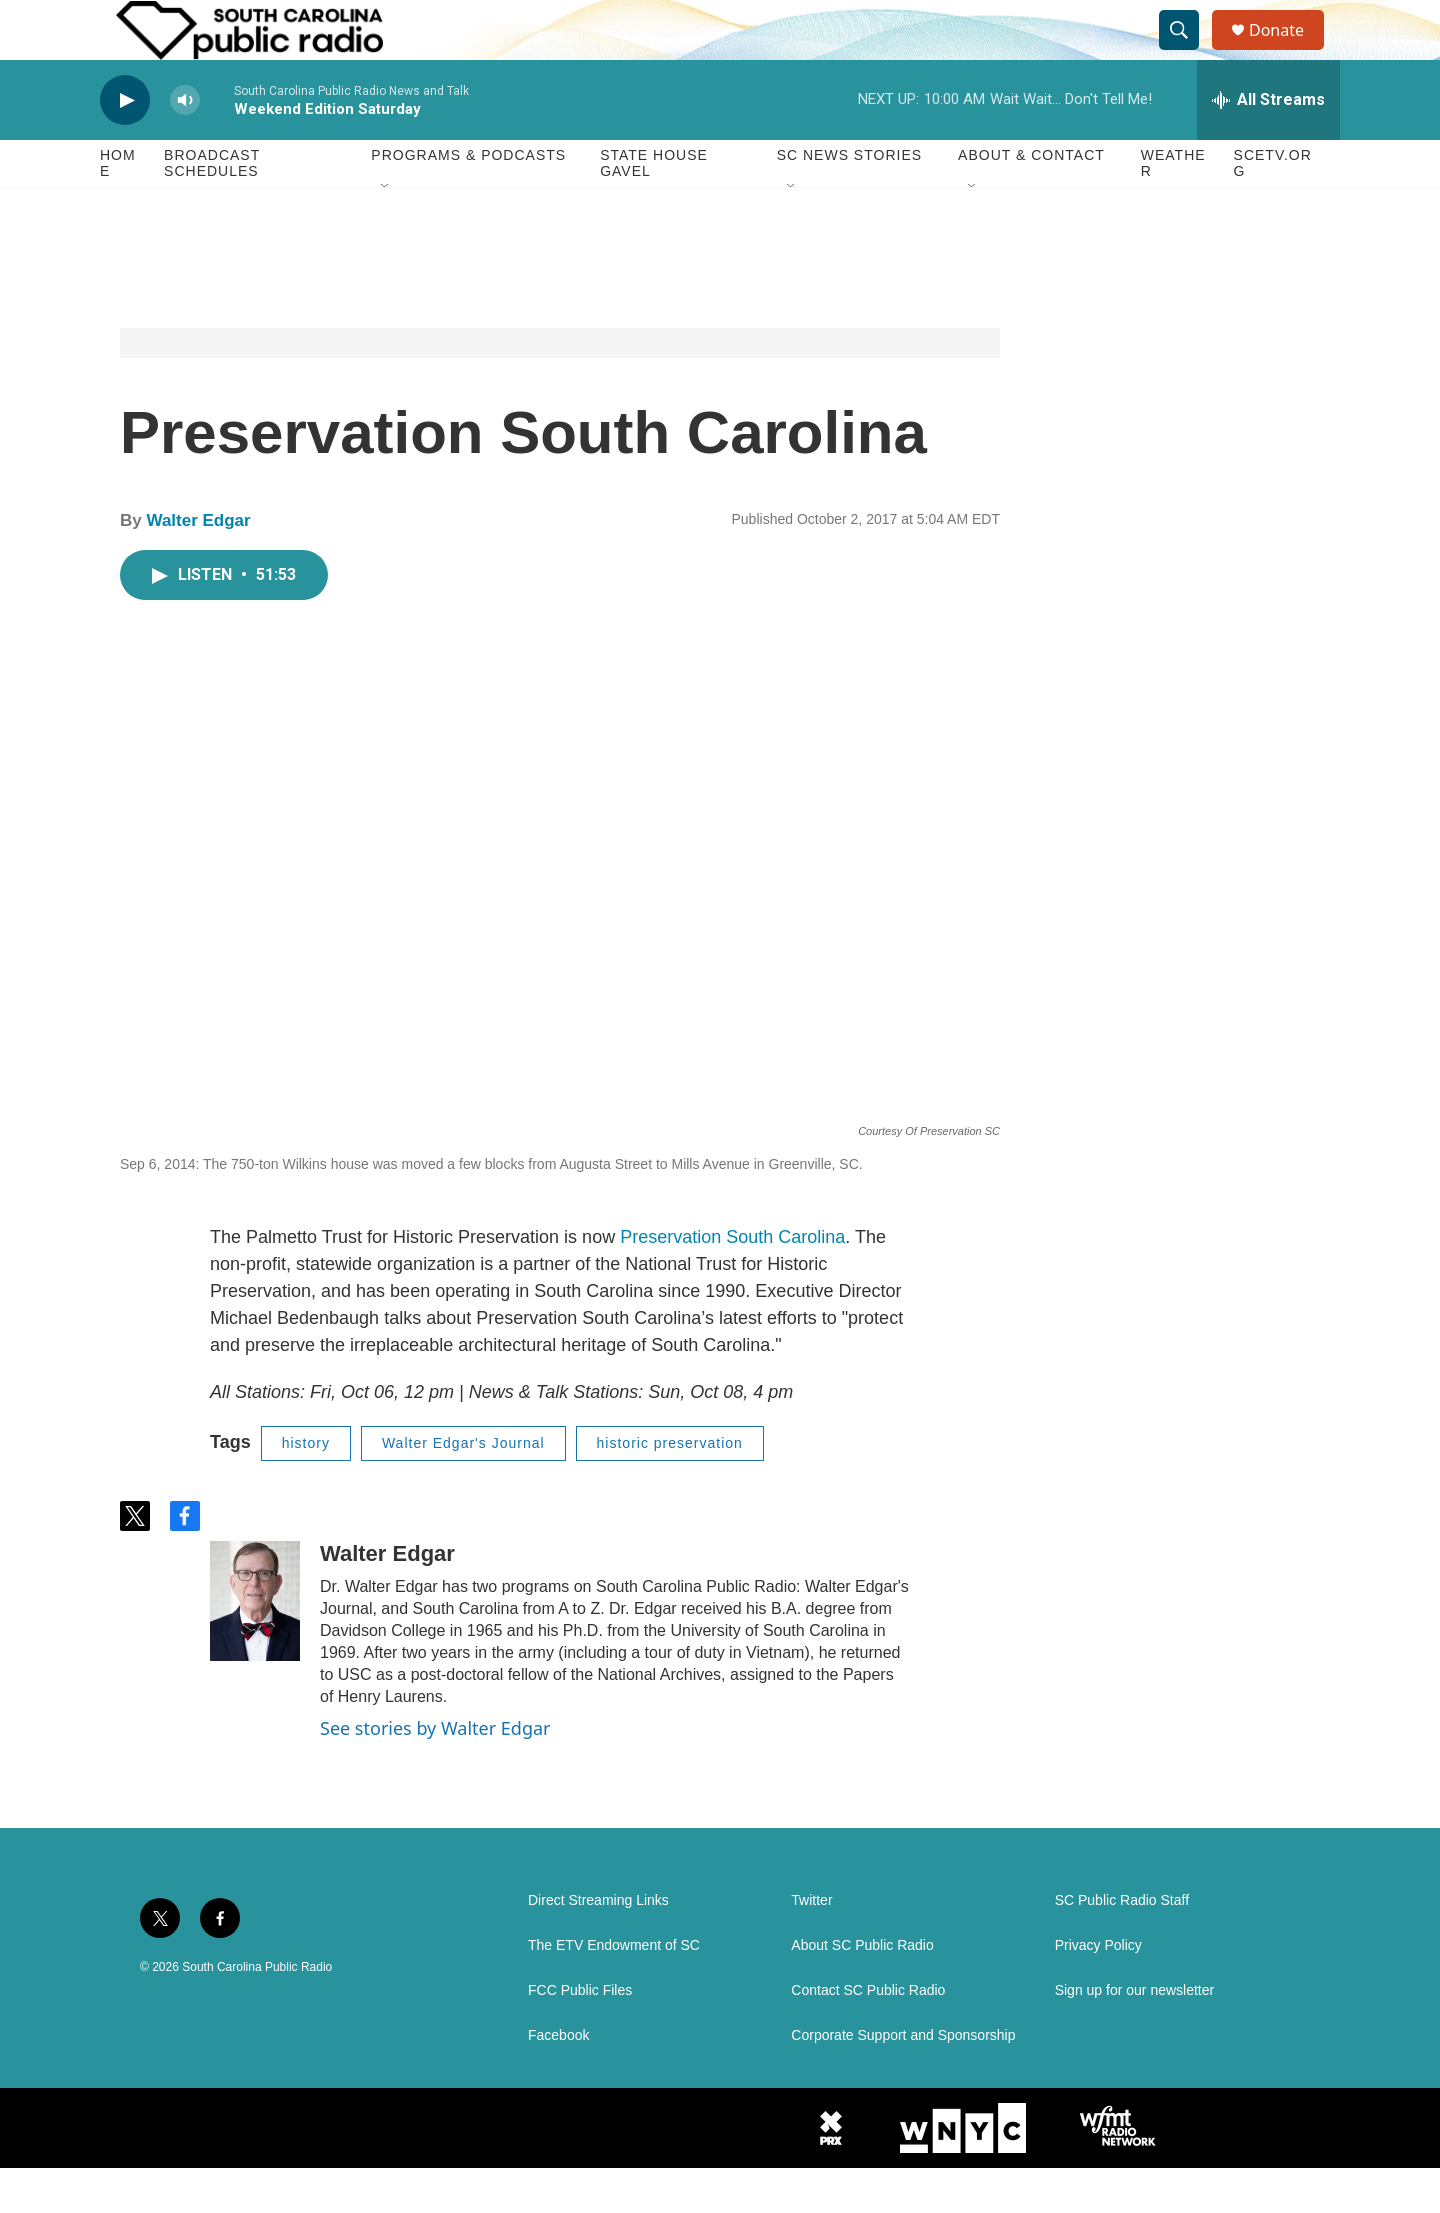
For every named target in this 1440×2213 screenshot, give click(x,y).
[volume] (185, 145)
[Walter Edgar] (255, 1646)
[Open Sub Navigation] (386, 232)
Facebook (558, 2080)
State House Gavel (654, 208)
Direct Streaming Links (598, 1945)
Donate (1289, 52)
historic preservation (670, 1488)
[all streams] (1268, 145)
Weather (1173, 208)
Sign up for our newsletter (1135, 2035)
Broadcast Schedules (212, 208)
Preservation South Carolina (732, 1282)
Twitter (811, 1945)
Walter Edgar (198, 565)
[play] (125, 145)
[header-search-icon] (1188, 53)
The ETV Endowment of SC (614, 1990)
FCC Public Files (580, 2035)
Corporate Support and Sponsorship (903, 2080)
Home (118, 208)
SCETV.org (1273, 208)
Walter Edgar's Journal (463, 1488)
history (306, 1488)
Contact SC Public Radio (868, 2035)
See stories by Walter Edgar (435, 1773)
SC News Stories (849, 200)
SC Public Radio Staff (1122, 1945)
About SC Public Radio (862, 1990)
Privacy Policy (1098, 1990)
